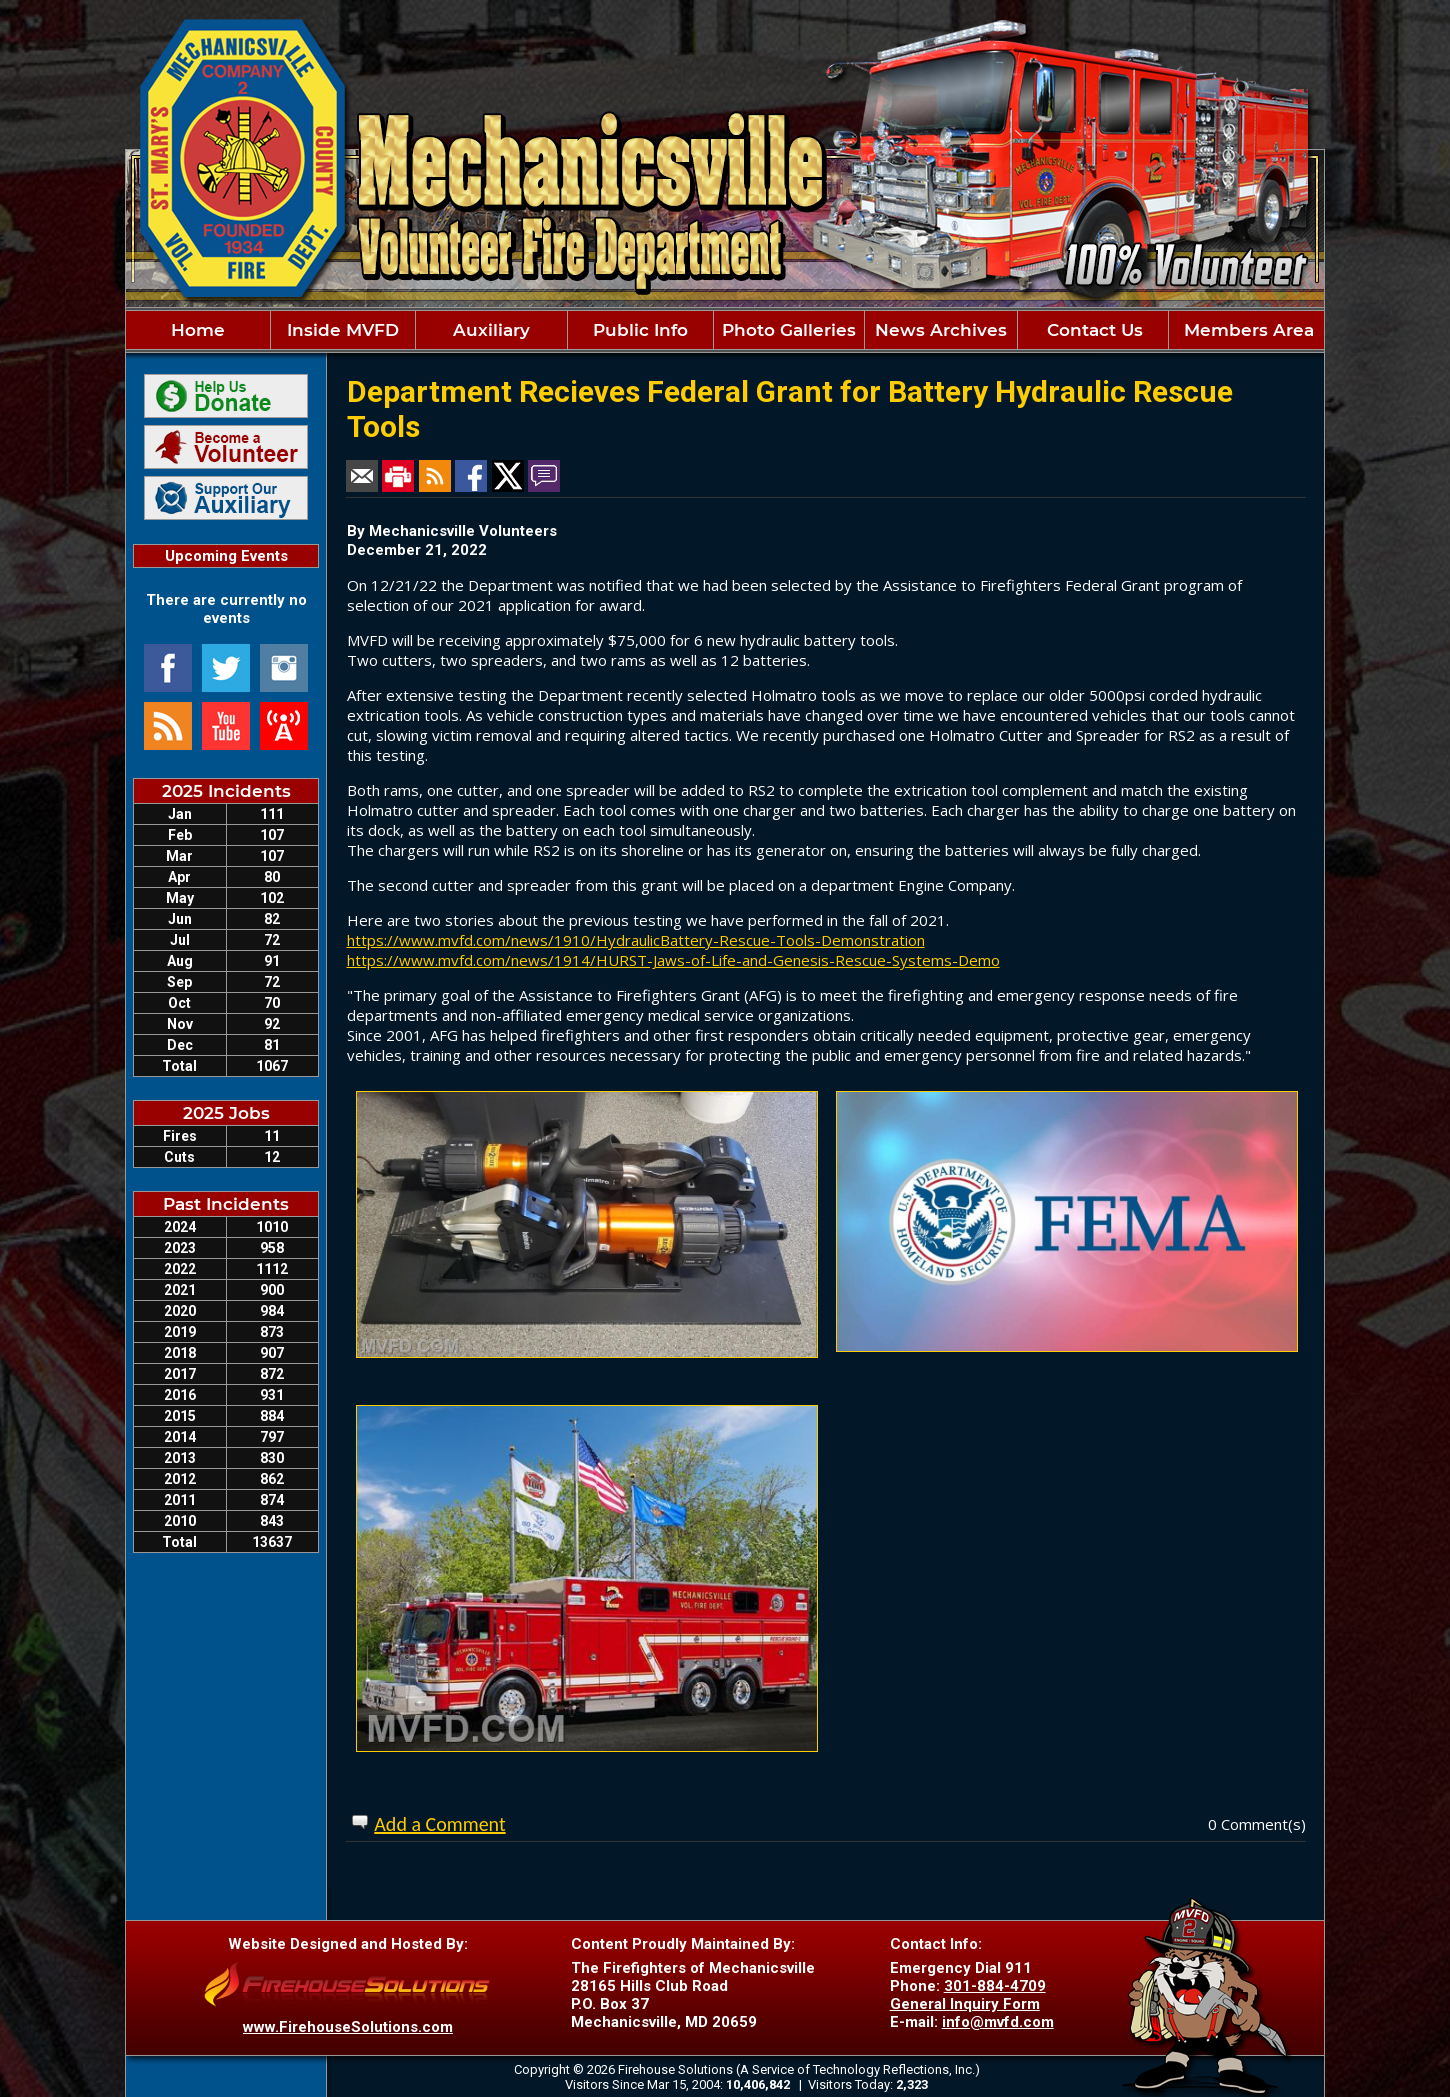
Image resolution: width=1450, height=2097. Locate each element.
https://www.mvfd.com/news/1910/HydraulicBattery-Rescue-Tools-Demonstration (636, 940)
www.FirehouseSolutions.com (348, 2027)
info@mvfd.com (998, 2022)
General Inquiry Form (965, 2004)
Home (198, 330)
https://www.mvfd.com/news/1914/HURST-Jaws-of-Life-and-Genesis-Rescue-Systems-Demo (673, 960)
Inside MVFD (343, 330)
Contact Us (1092, 330)
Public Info (640, 330)
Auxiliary (491, 330)
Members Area (1246, 330)
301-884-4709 (995, 1986)
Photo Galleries (789, 330)
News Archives (941, 330)
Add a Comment (439, 1824)
